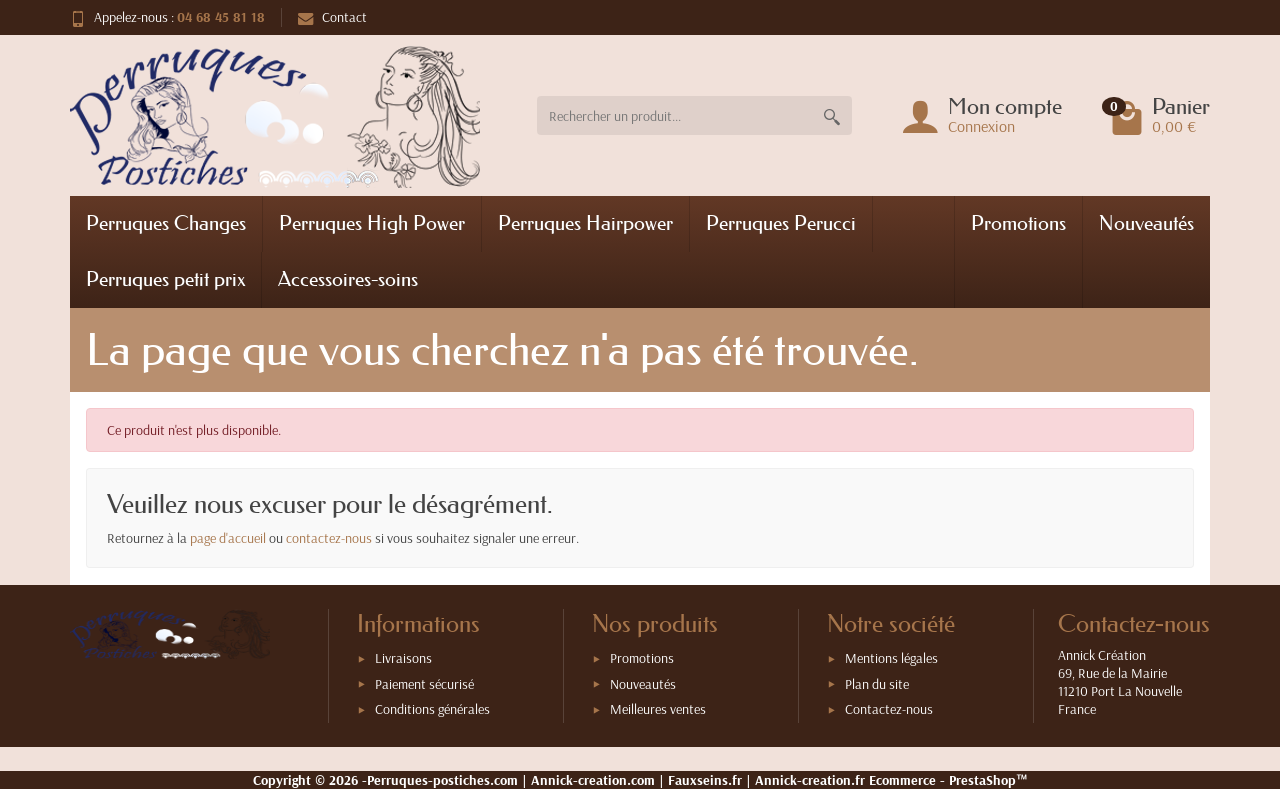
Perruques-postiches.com (442, 780)
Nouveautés (1146, 223)
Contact (332, 17)
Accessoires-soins (348, 279)
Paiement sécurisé (424, 684)
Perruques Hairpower (585, 223)
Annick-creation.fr (810, 780)
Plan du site (877, 684)
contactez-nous (329, 538)
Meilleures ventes (658, 709)
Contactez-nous (889, 709)
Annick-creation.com (593, 780)
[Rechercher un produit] (674, 115)
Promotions (1018, 223)
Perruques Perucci (781, 223)
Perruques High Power (372, 223)
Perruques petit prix (165, 279)
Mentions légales (891, 658)
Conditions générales (432, 709)
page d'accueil (228, 538)
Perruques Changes (166, 223)
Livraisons (403, 658)
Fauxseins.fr (705, 780)
